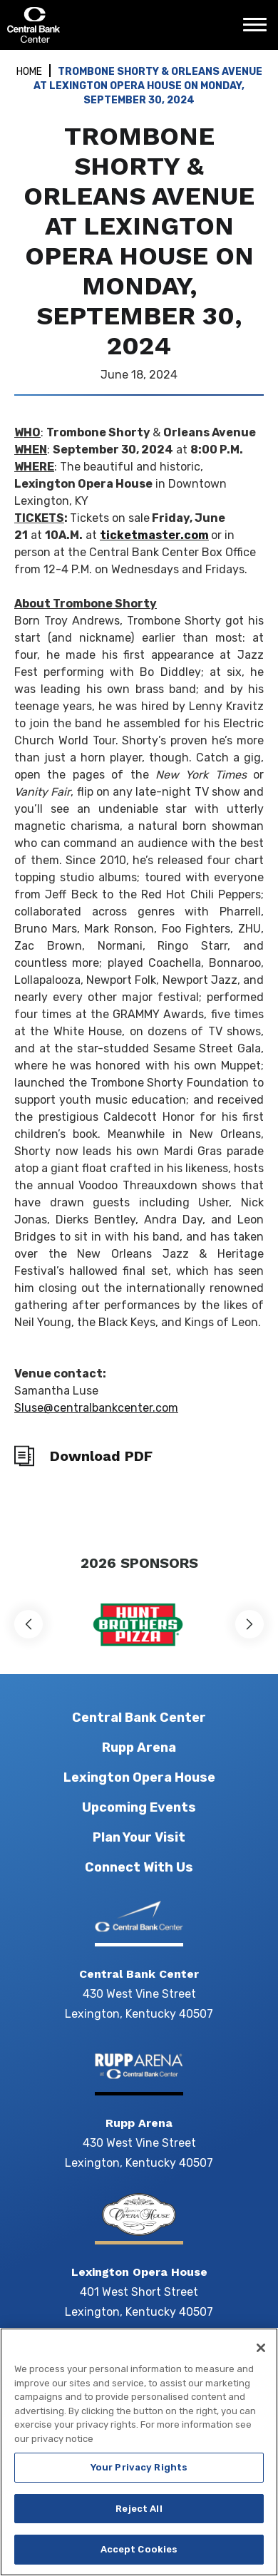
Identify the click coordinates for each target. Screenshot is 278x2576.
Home (29, 72)
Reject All (138, 2525)
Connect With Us (139, 1867)
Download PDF (101, 1455)
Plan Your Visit (139, 1837)
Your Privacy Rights (139, 2483)
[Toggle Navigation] (258, 30)
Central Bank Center (83, 25)
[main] (139, 794)
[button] (28, 1624)
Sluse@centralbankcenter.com (96, 1408)
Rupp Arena (139, 1747)
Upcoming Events (139, 1807)
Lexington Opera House (139, 1777)
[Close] (261, 2364)
